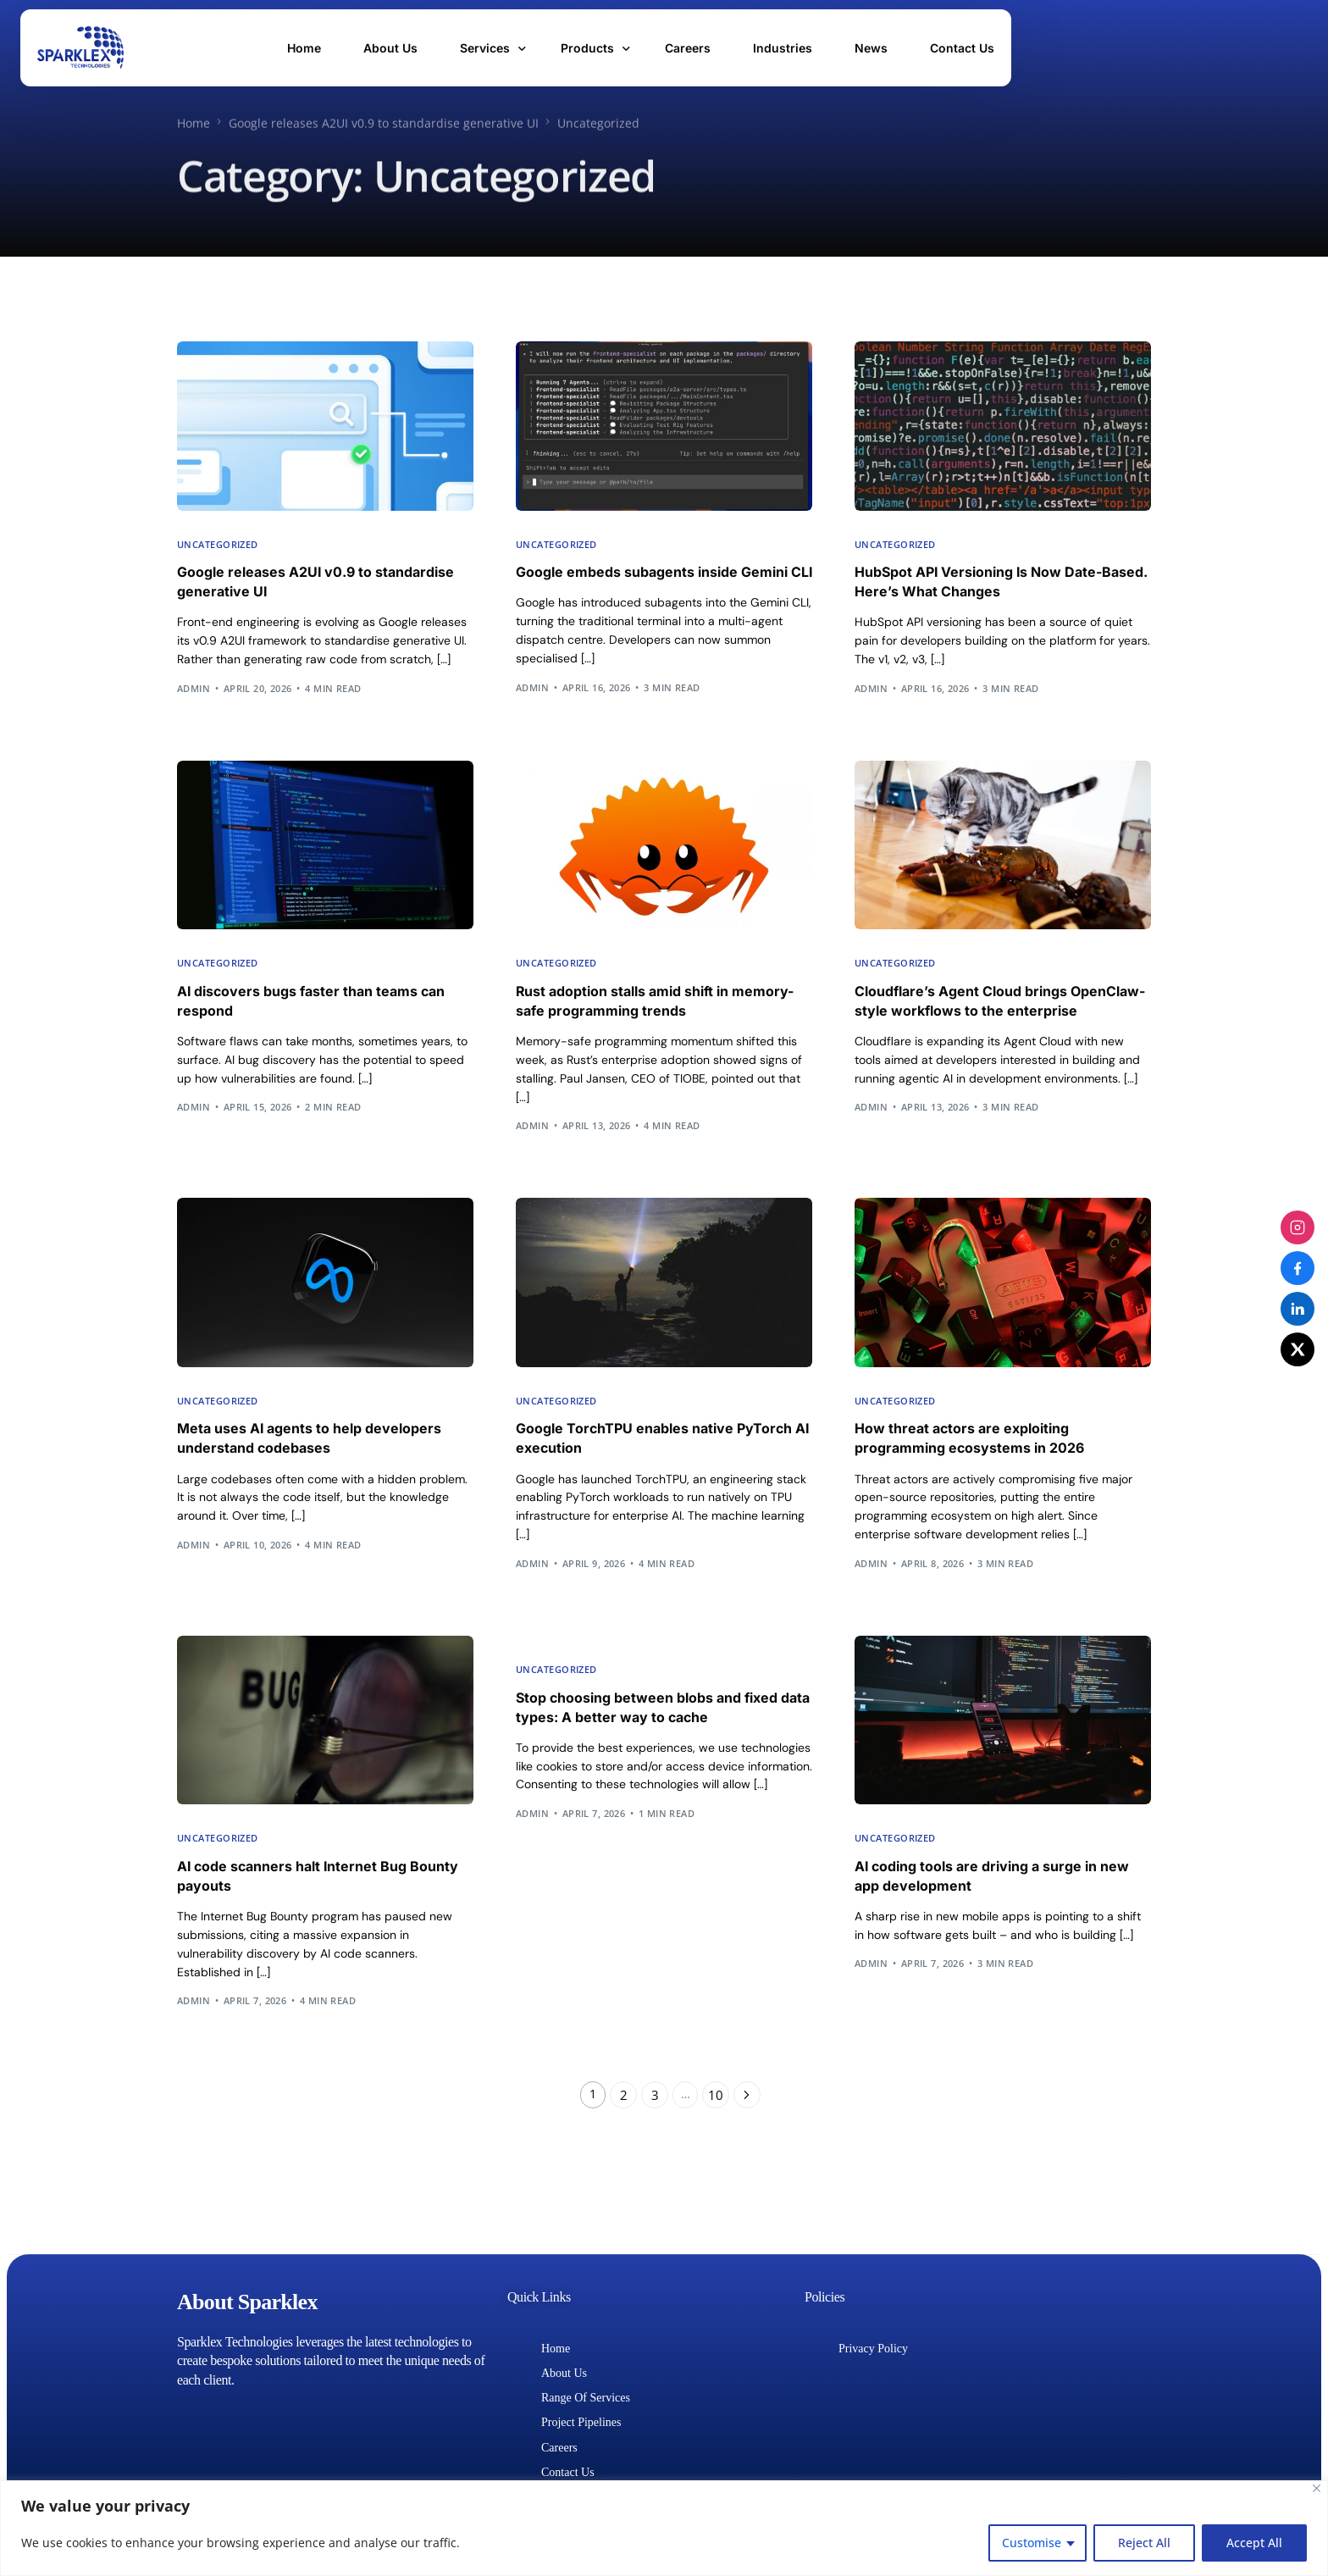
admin (193, 692)
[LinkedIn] (1297, 1309)
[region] (664, 2528)
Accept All (1254, 2542)
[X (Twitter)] (1297, 1349)
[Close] (1316, 2488)
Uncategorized (217, 544)
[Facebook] (1297, 1268)
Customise (1031, 2542)
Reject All (1144, 2542)
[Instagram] (1297, 1227)
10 (717, 2136)
